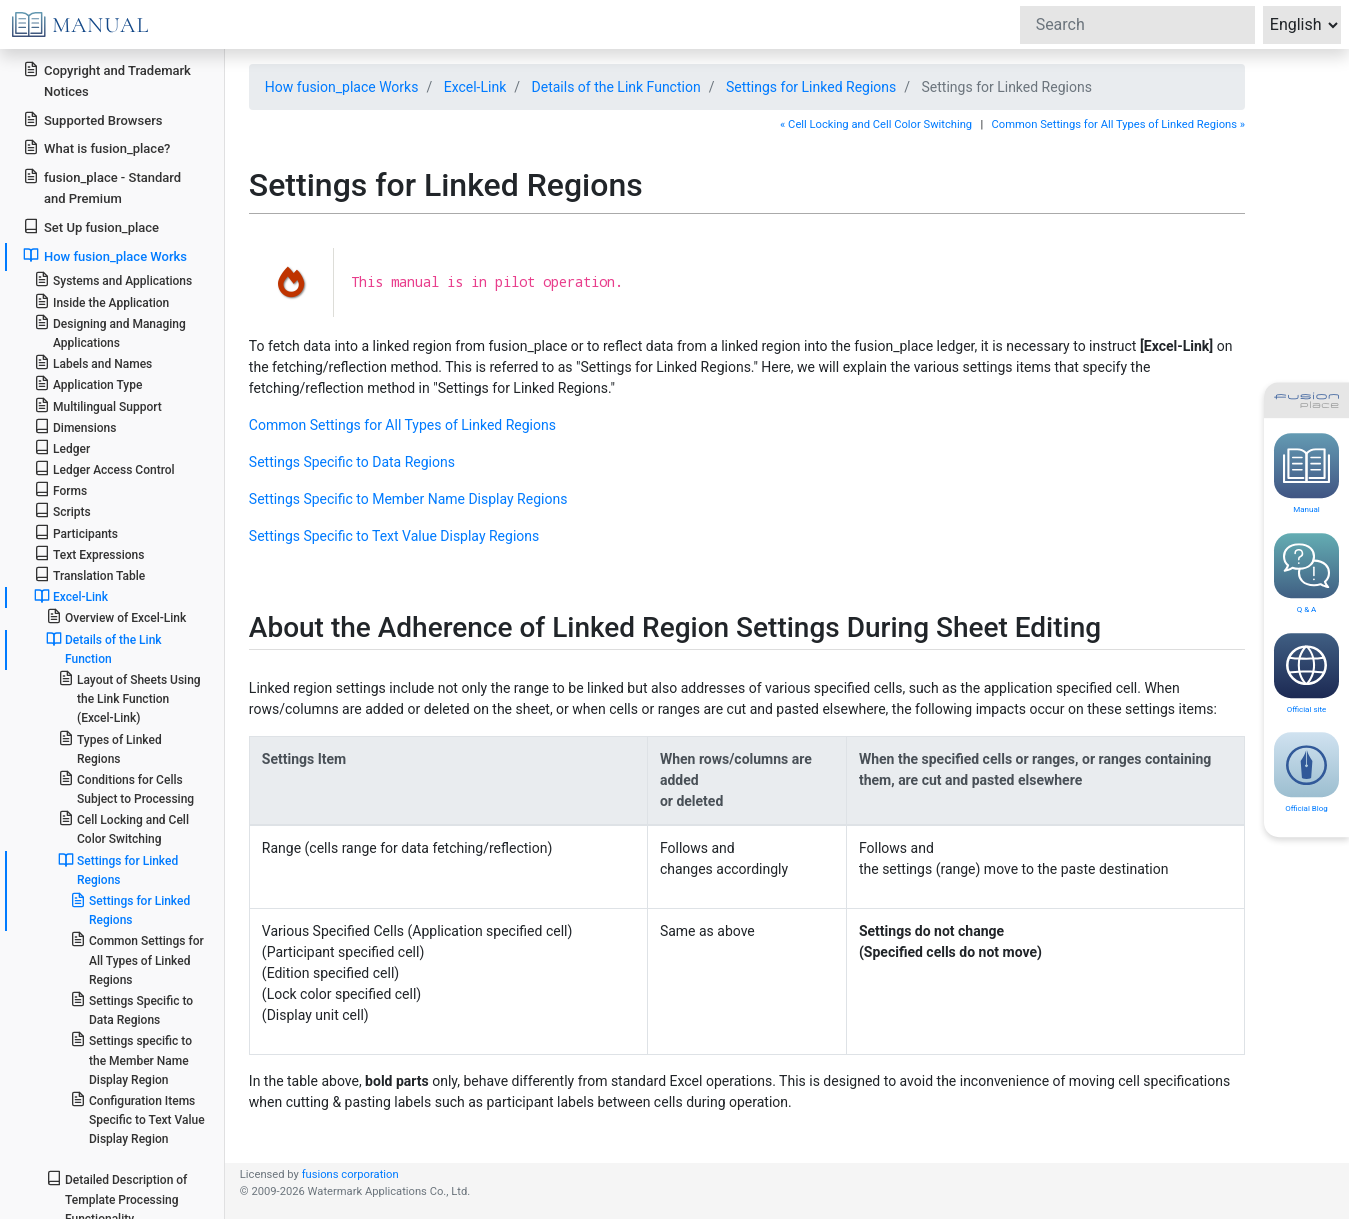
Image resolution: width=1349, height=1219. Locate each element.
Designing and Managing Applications (110, 332)
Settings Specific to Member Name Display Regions (408, 499)
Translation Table (89, 574)
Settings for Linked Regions (118, 869)
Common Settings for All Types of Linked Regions (137, 958)
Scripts (62, 510)
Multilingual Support (98, 405)
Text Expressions (89, 553)
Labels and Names (93, 362)
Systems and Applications (113, 279)
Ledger (62, 447)
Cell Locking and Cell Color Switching (123, 828)
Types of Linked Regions (110, 748)
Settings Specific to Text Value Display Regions (394, 536)
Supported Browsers (92, 119)
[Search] (1137, 25)
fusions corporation (350, 1174)
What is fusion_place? (96, 147)
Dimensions (75, 426)
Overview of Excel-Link (116, 616)
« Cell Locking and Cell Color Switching (876, 124)
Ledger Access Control (104, 468)
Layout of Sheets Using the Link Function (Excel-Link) (129, 697)
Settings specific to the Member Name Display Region (131, 1058)
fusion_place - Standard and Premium (102, 187)
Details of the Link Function (104, 648)
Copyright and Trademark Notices (107, 80)
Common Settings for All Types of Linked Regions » (1118, 124)
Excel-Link (71, 596)
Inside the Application (102, 301)
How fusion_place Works (105, 255)
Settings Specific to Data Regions (131, 1009)
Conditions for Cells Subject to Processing (126, 788)
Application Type (88, 383)
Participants (76, 532)
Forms (60, 489)
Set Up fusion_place (91, 226)
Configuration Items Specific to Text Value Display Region (137, 1118)
